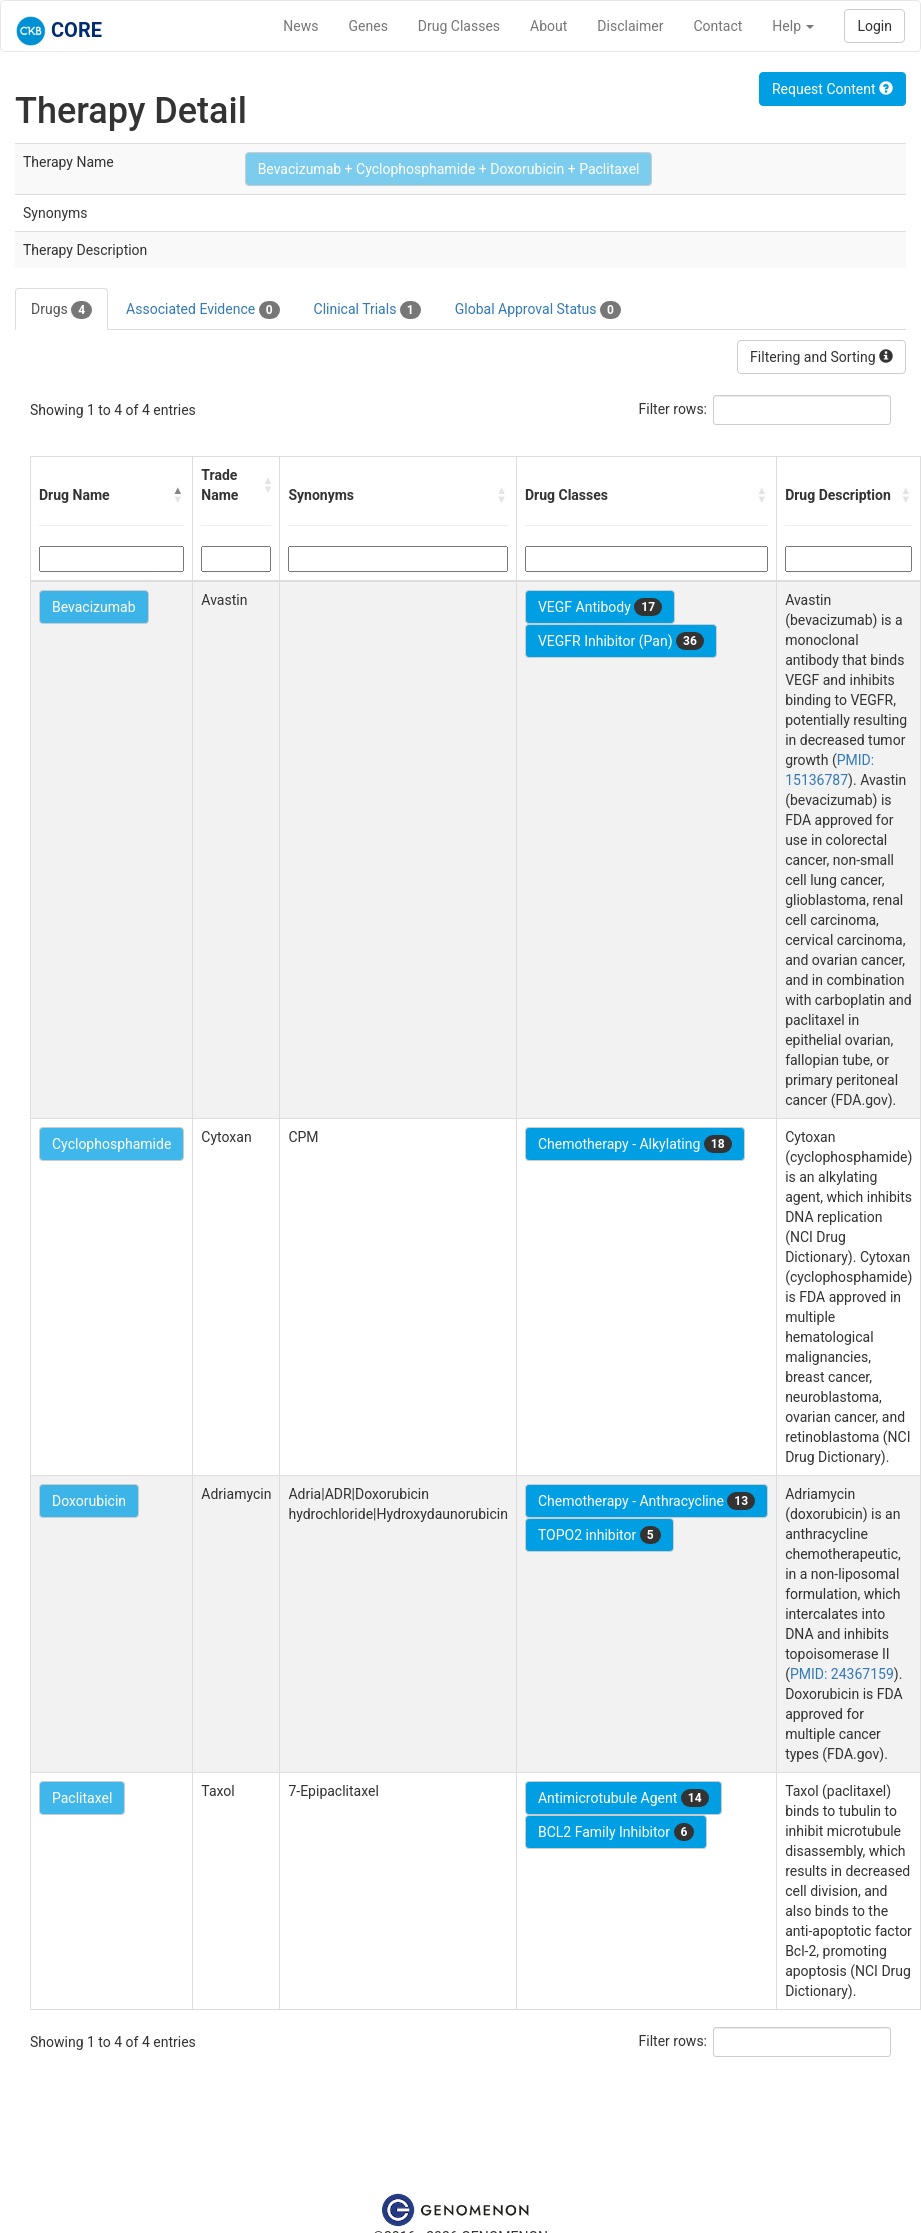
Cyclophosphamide (111, 1144)
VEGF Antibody (600, 607)
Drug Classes (459, 26)
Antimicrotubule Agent (623, 1798)
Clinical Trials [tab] (367, 310)
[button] (178, 495)
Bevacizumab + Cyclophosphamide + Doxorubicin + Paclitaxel (449, 169)
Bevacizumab (94, 607)
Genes (368, 26)
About (548, 26)
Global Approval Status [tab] (538, 310)
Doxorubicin (89, 1501)
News (300, 26)
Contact (717, 26)
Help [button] (793, 26)
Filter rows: (673, 409)
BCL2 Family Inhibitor (616, 1832)
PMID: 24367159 (842, 1674)
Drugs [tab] (61, 310)
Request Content (832, 89)
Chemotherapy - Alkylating (635, 1144)
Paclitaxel (82, 1798)
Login (874, 26)
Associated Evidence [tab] (202, 310)
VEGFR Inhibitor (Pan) (621, 641)
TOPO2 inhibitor (599, 1535)
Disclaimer (630, 26)
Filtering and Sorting (821, 357)
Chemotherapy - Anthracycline (646, 1501)
